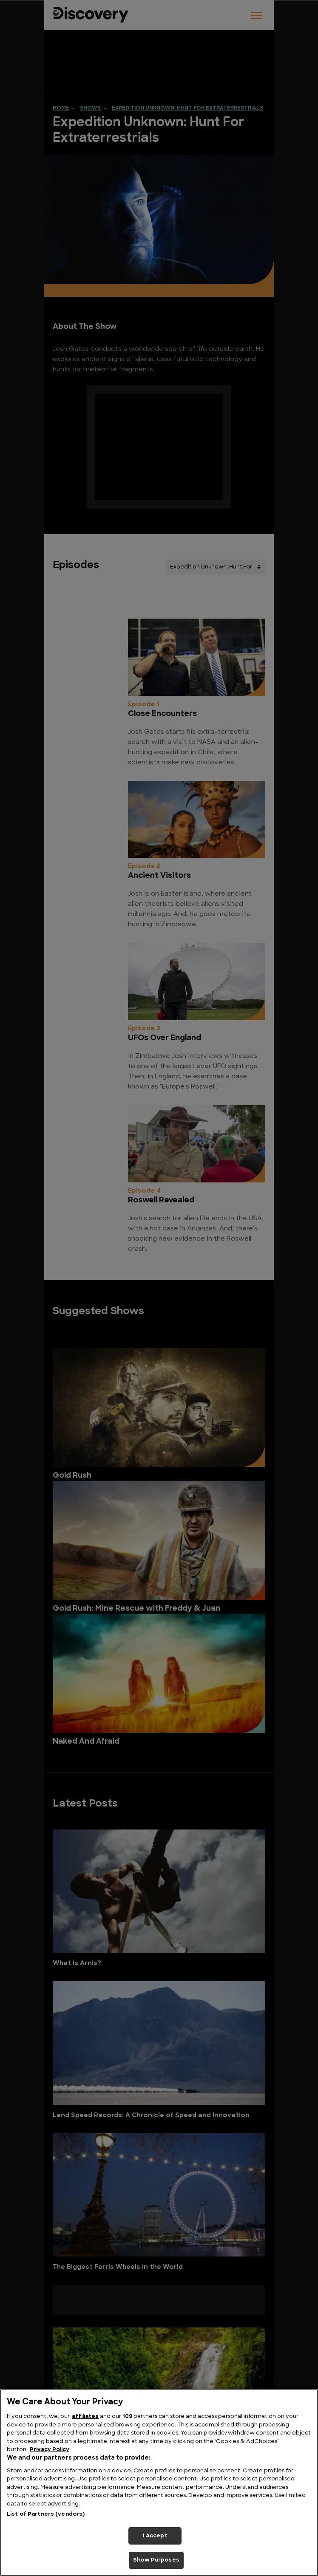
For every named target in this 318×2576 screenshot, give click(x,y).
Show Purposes (156, 2560)
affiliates (85, 2416)
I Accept (155, 2536)
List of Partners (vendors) (46, 2514)
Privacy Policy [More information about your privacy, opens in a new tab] (49, 2449)
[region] (159, 2482)
